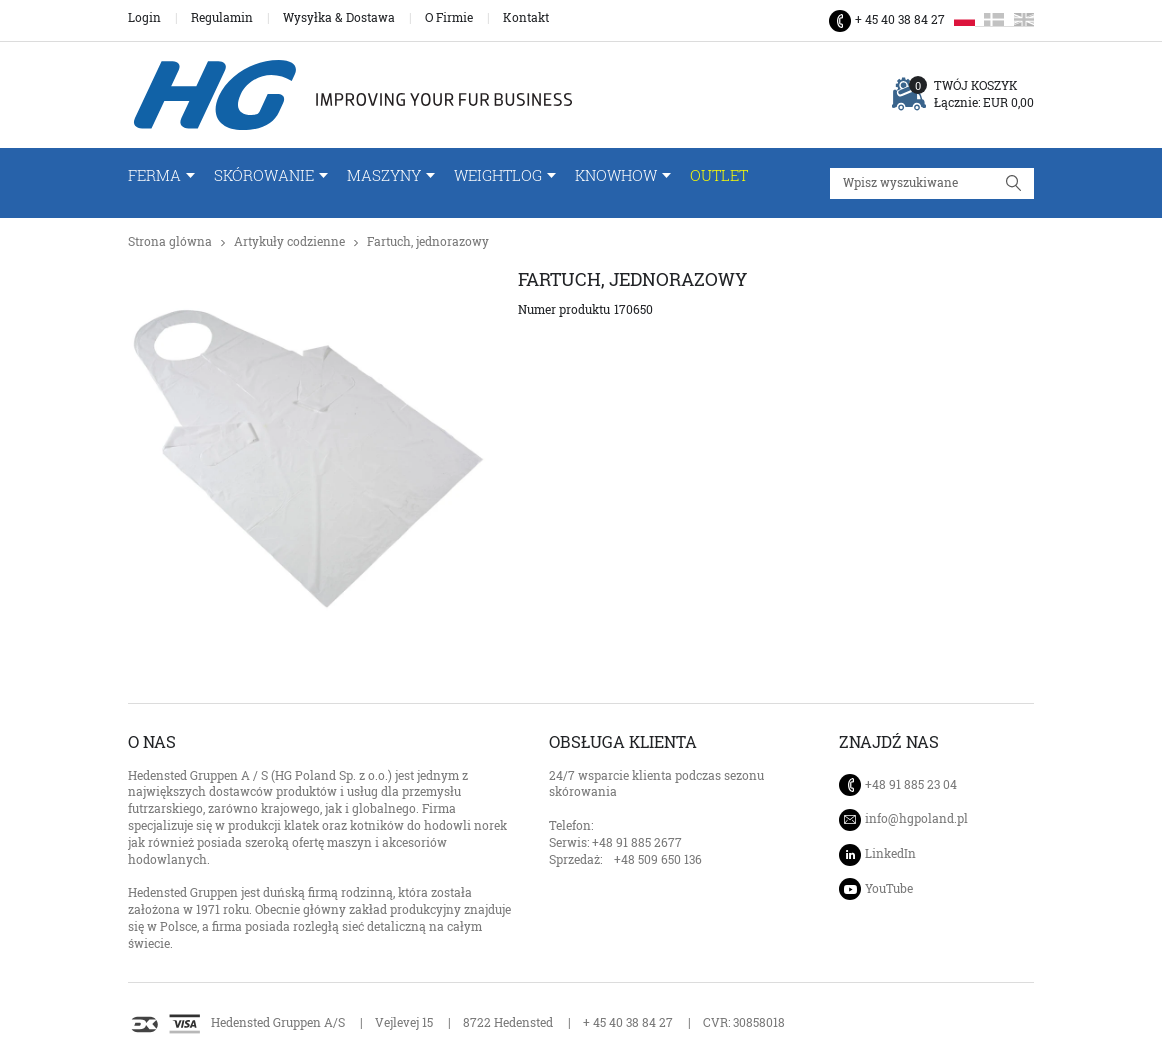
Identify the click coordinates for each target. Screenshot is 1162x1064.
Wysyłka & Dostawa (339, 18)
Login (144, 18)
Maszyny (384, 175)
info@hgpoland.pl (916, 819)
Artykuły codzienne (289, 241)
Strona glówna (170, 241)
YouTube (889, 888)
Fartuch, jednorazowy (428, 241)
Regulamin (222, 18)
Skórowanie (264, 175)
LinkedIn (890, 853)
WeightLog (498, 175)
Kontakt (526, 18)
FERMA (154, 175)
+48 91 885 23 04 (911, 784)
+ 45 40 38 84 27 (900, 19)
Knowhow (616, 175)
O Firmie (449, 18)
